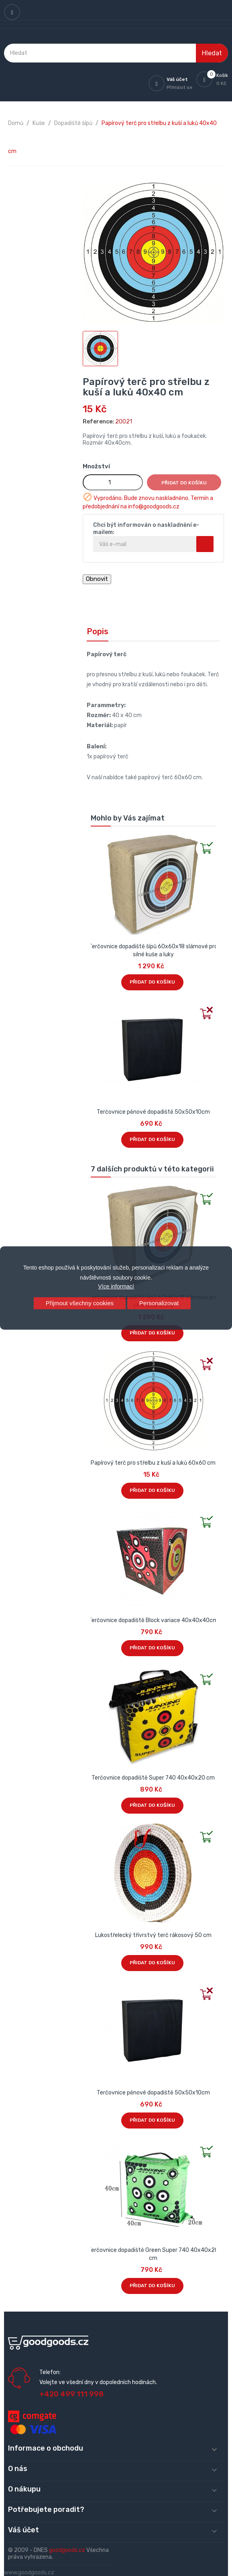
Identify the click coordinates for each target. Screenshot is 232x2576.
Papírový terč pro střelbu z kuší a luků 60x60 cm (153, 1462)
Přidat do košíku (184, 483)
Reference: (98, 421)
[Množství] (113, 482)
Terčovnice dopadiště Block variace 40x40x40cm (153, 1620)
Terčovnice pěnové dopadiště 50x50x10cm (153, 1112)
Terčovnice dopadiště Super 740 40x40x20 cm (153, 1777)
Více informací (116, 1286)
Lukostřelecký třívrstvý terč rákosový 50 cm (153, 1935)
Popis (97, 631)
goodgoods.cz (67, 2550)
